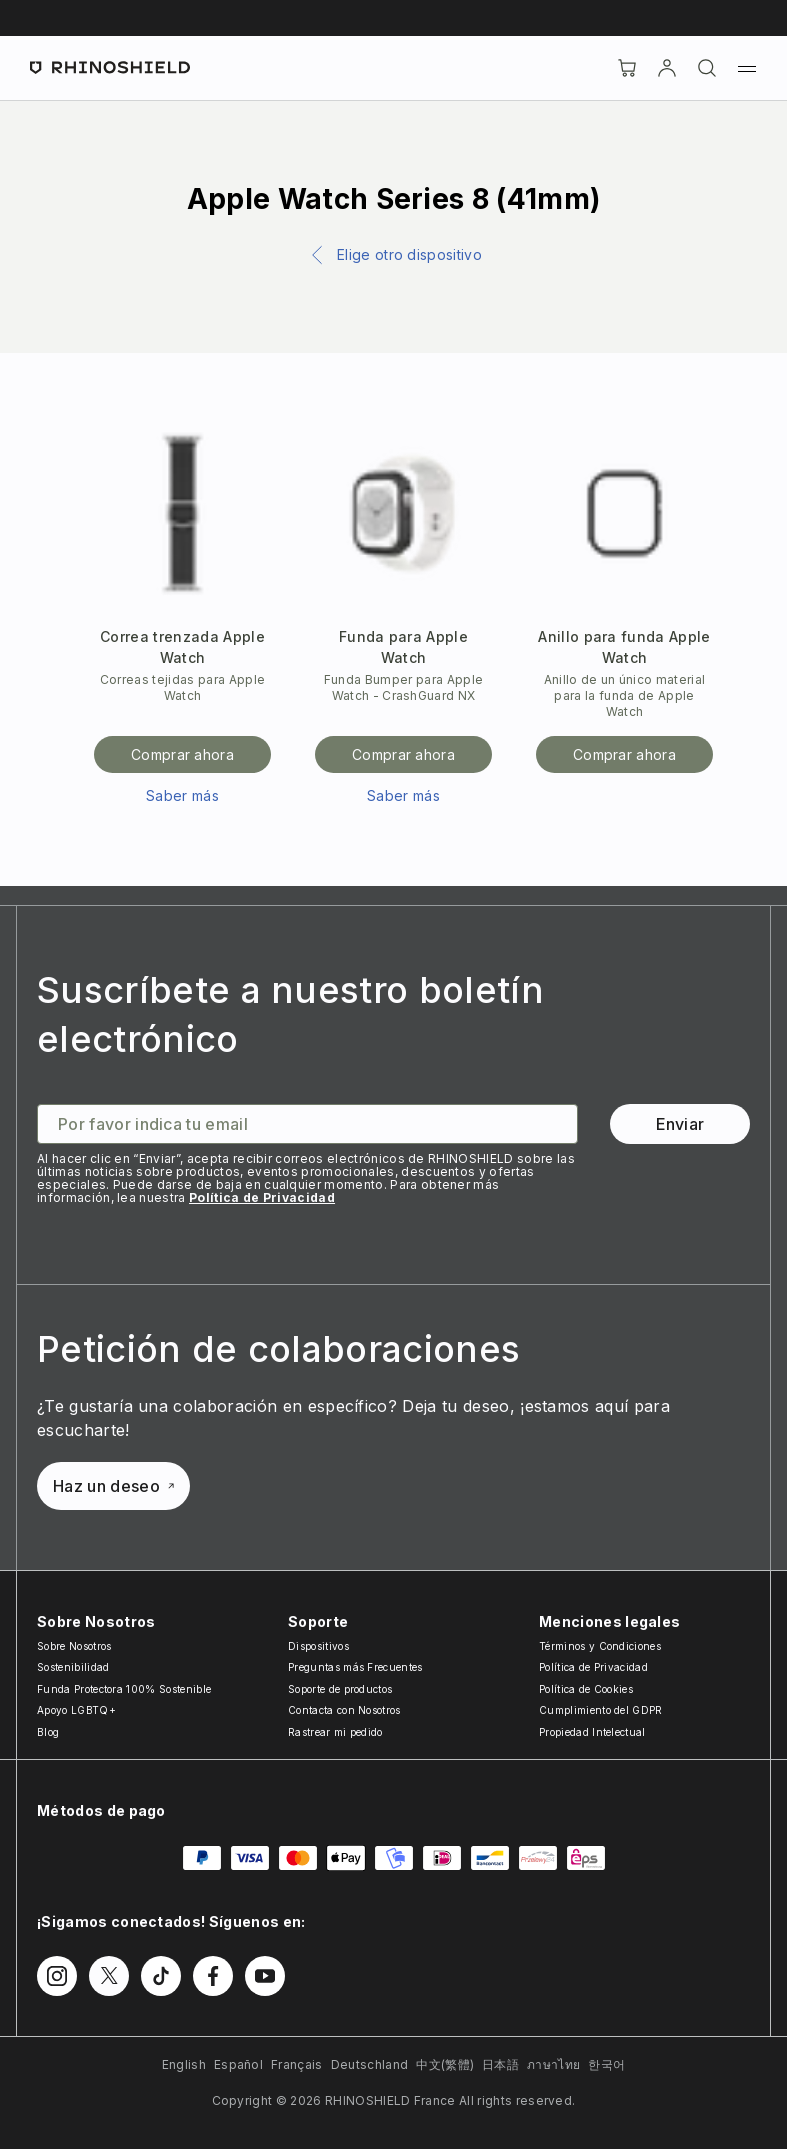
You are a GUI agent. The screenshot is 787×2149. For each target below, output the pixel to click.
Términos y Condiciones (600, 1646)
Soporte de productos (340, 1689)
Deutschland (370, 2064)
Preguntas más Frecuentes (355, 1667)
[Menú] (747, 68)
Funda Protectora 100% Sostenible (124, 1689)
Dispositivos (318, 1646)
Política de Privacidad (262, 1197)
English (184, 2064)
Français (297, 2064)
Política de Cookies (586, 1689)
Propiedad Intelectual (592, 1732)
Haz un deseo (113, 1486)
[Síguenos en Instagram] (57, 1976)
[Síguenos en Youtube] (265, 1976)
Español (238, 2064)
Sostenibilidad (73, 1667)
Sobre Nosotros (74, 1646)
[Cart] (627, 68)
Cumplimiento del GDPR (601, 1710)
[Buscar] (707, 68)
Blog (48, 1732)
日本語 (500, 2064)
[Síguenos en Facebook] (213, 1976)
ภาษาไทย (553, 2064)
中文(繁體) (445, 2064)
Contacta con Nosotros (344, 1710)
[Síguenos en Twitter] (109, 1976)
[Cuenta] (667, 68)
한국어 (606, 2064)
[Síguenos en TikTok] (161, 1976)
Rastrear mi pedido (335, 1732)
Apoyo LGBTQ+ (76, 1710)
